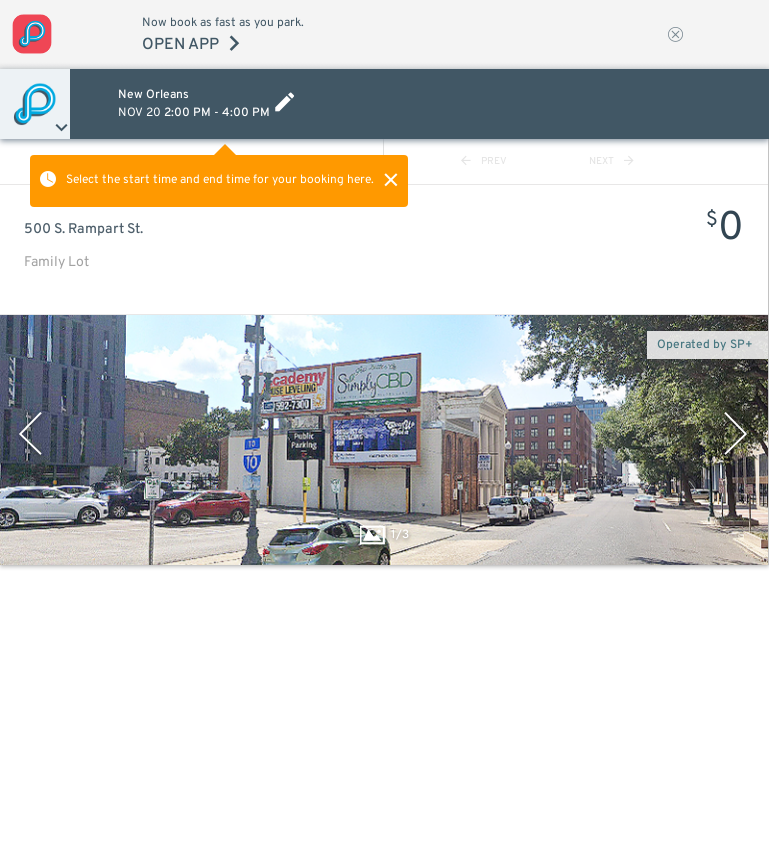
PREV (484, 161)
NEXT (611, 161)
